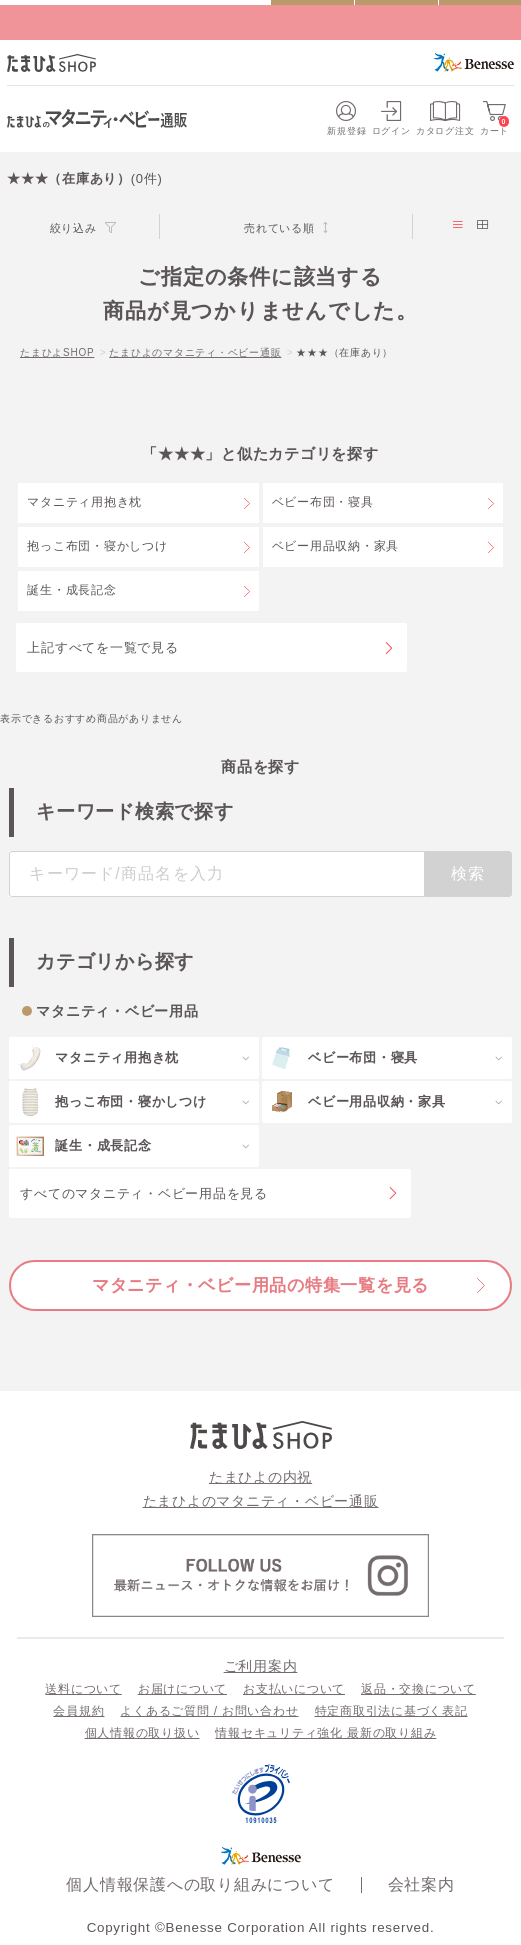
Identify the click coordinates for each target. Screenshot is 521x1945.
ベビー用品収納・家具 (336, 546)
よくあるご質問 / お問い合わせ (209, 1711)
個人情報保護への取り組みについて (200, 1884)
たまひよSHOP (57, 352)
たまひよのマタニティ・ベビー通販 (195, 352)
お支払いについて (294, 1689)
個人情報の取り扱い (142, 1733)
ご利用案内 (261, 1666)
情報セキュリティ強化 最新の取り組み (325, 1733)
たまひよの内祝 (260, 1477)
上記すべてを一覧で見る (102, 647)
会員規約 (78, 1711)
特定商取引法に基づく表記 (391, 1711)
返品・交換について (418, 1689)
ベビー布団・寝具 (323, 502)
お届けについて (182, 1689)
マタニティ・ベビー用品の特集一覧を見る (260, 1285)
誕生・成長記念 (71, 590)
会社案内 (421, 1884)
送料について (83, 1689)
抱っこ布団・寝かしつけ (97, 546)
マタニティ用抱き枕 (84, 502)
